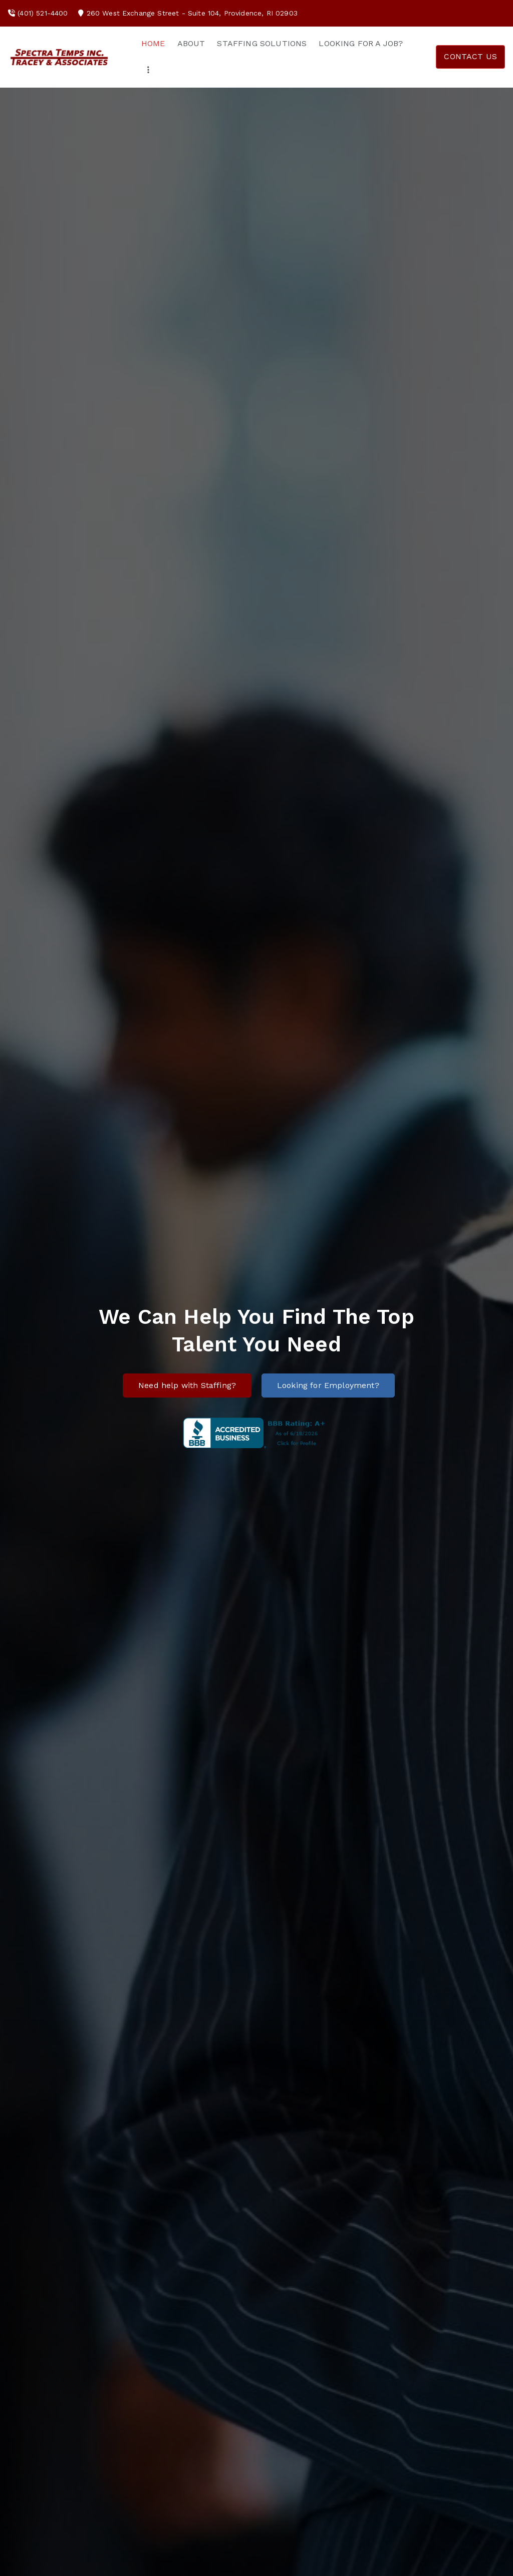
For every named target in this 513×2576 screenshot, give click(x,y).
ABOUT (191, 43)
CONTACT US (470, 56)
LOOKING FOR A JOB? (361, 43)
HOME (153, 43)
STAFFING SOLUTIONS (262, 43)
